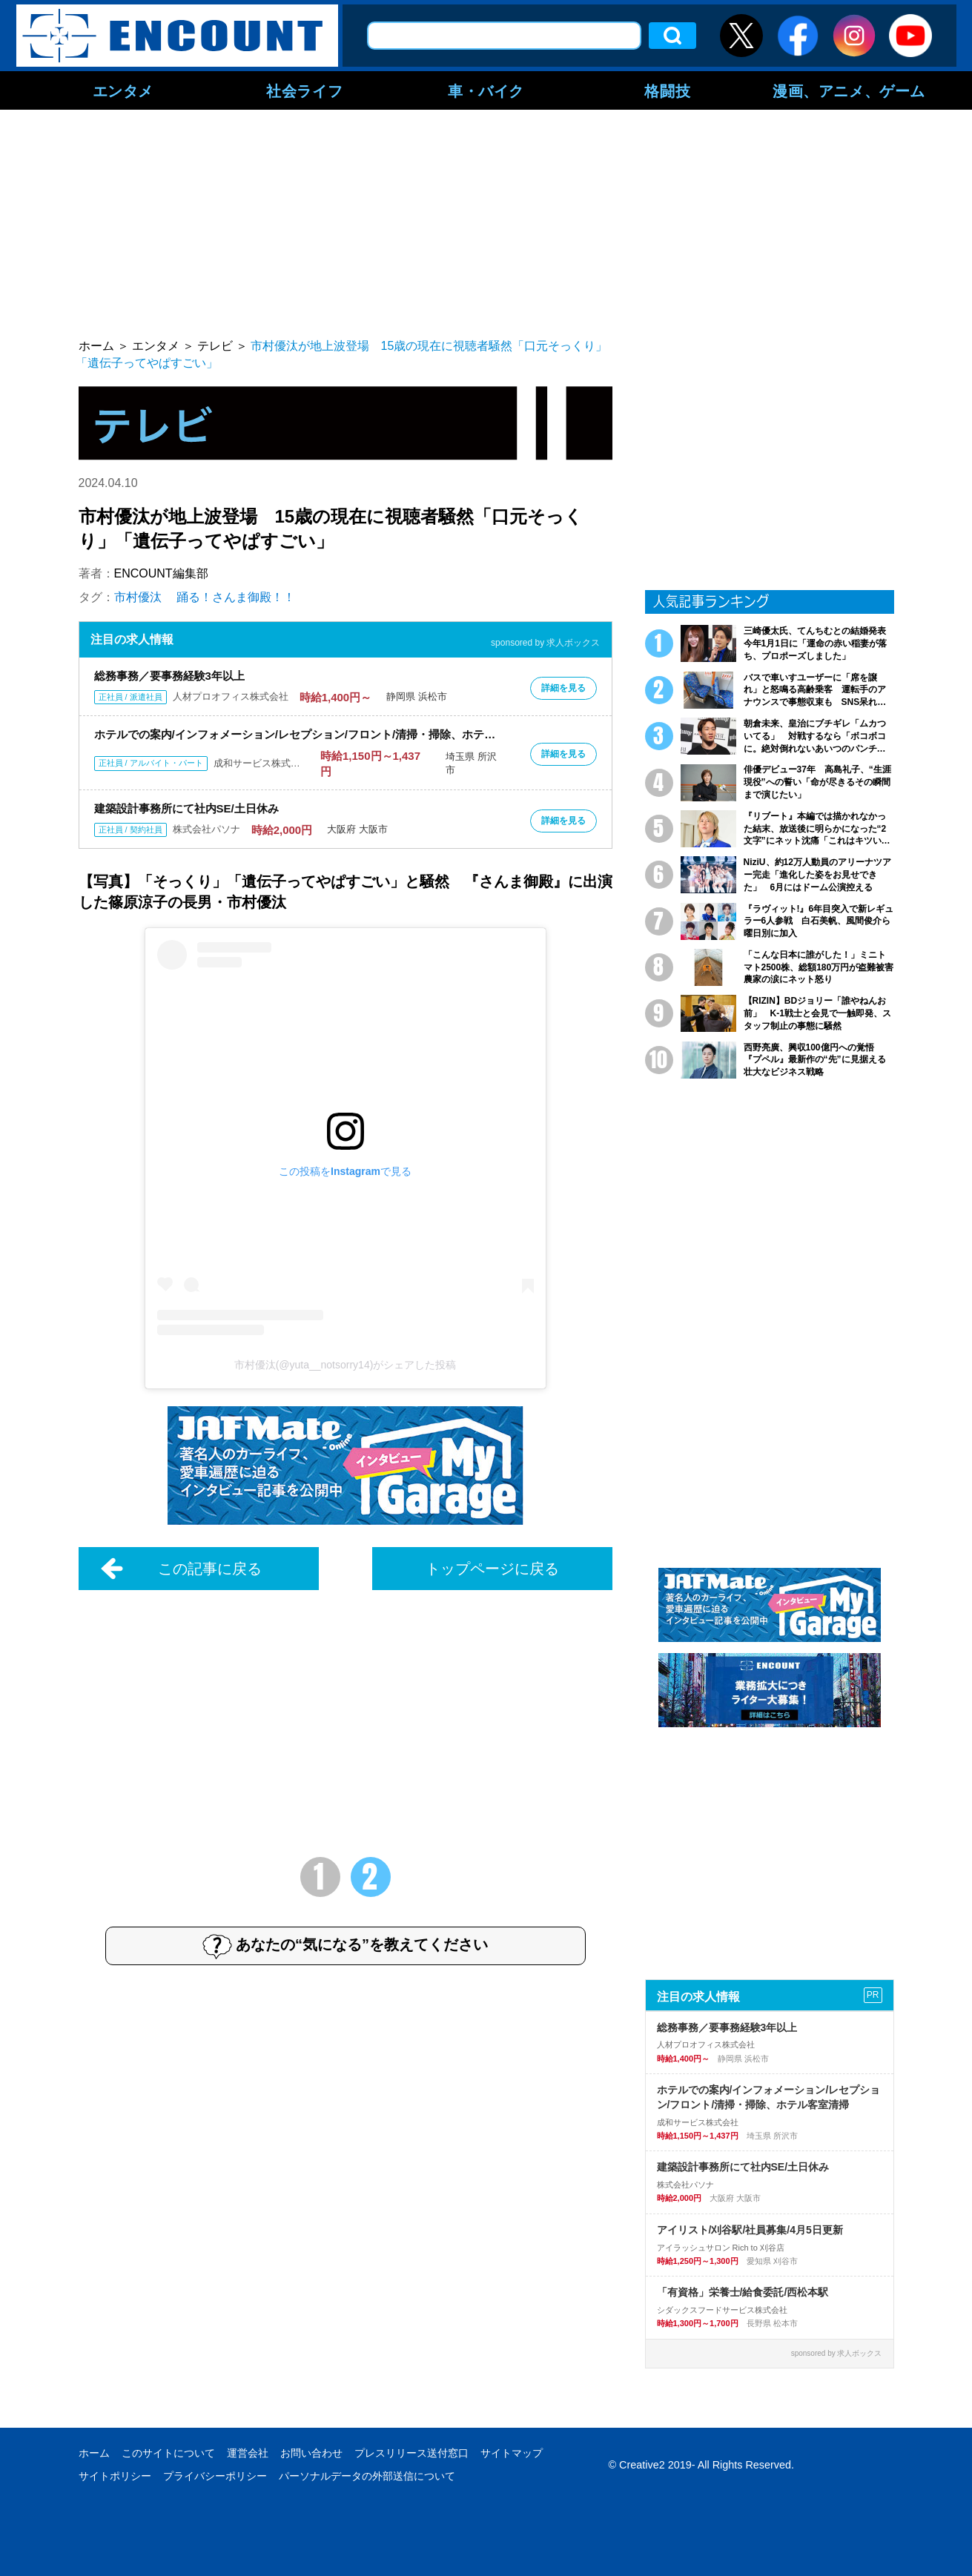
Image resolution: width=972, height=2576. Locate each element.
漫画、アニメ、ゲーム (849, 90)
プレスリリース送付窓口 (411, 2453)
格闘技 (667, 90)
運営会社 (247, 2453)
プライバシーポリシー (215, 2476)
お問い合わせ (311, 2453)
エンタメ (123, 90)
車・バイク (486, 90)
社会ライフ (304, 90)
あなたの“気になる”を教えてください (345, 1946)
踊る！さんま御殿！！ (235, 597)
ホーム (94, 2453)
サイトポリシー (115, 2476)
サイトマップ (511, 2453)
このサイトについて (168, 2453)
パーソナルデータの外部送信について (367, 2476)
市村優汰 (138, 597)
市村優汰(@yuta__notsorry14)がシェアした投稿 (345, 1365)
